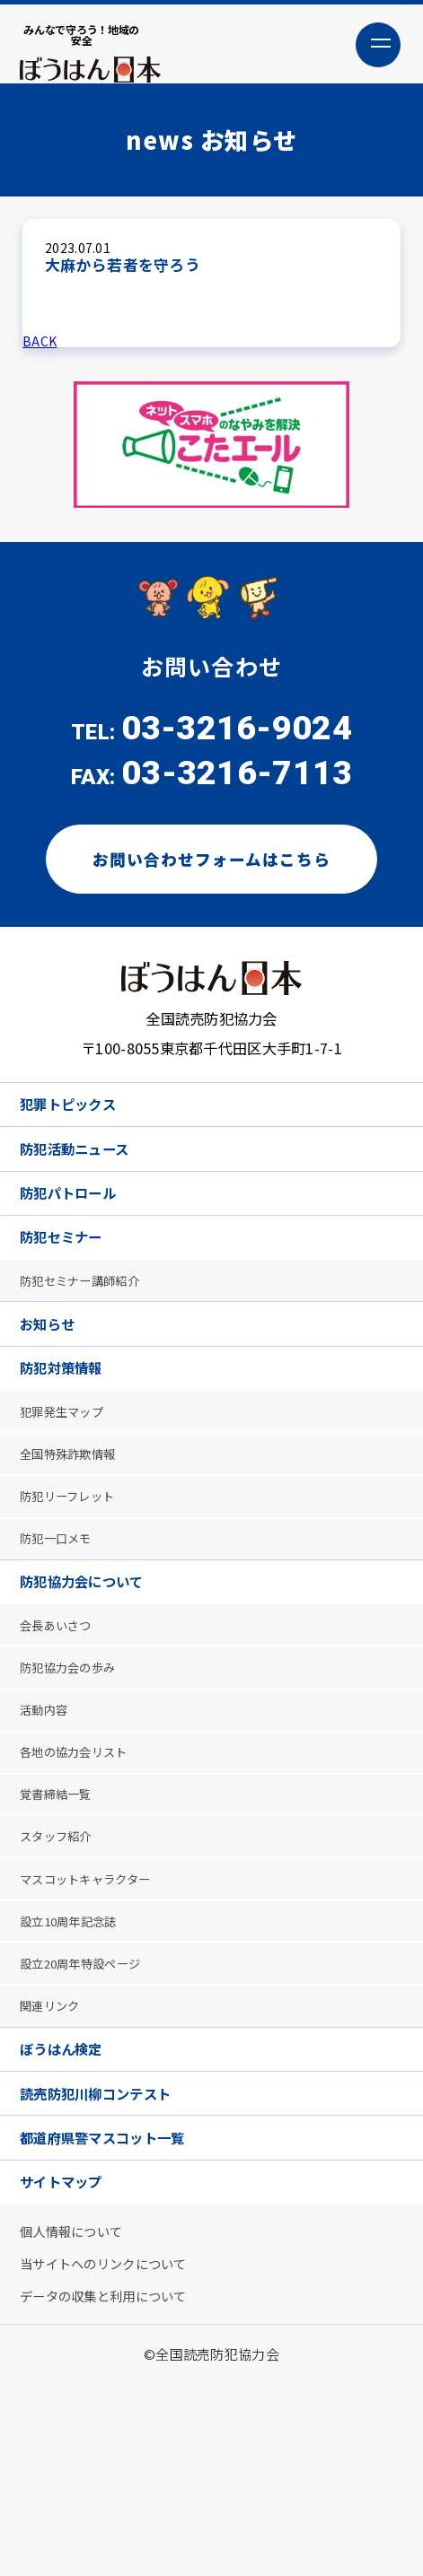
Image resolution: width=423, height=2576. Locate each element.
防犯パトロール (80, 1230)
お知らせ (55, 1379)
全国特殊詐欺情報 (77, 1527)
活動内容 (49, 1819)
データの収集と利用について (117, 2486)
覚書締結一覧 (63, 1915)
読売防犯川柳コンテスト (112, 2256)
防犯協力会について (96, 1673)
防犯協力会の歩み (77, 1770)
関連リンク (56, 2156)
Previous (45, 457)
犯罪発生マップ (70, 1479)
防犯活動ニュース (87, 1179)
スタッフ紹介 (63, 1963)
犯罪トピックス (79, 1129)
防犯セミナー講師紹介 (91, 1330)
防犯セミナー (71, 1281)
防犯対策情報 (71, 1430)
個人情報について (80, 2412)
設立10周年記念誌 (78, 2060)
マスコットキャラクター (97, 2012)
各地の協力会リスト (84, 1867)
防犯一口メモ (63, 1623)
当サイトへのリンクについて (117, 2448)
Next (378, 457)
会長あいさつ (63, 1722)
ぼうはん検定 (71, 2206)
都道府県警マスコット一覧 (120, 2306)
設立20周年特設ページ (91, 2108)
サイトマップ (71, 2356)
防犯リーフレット (76, 1576)
